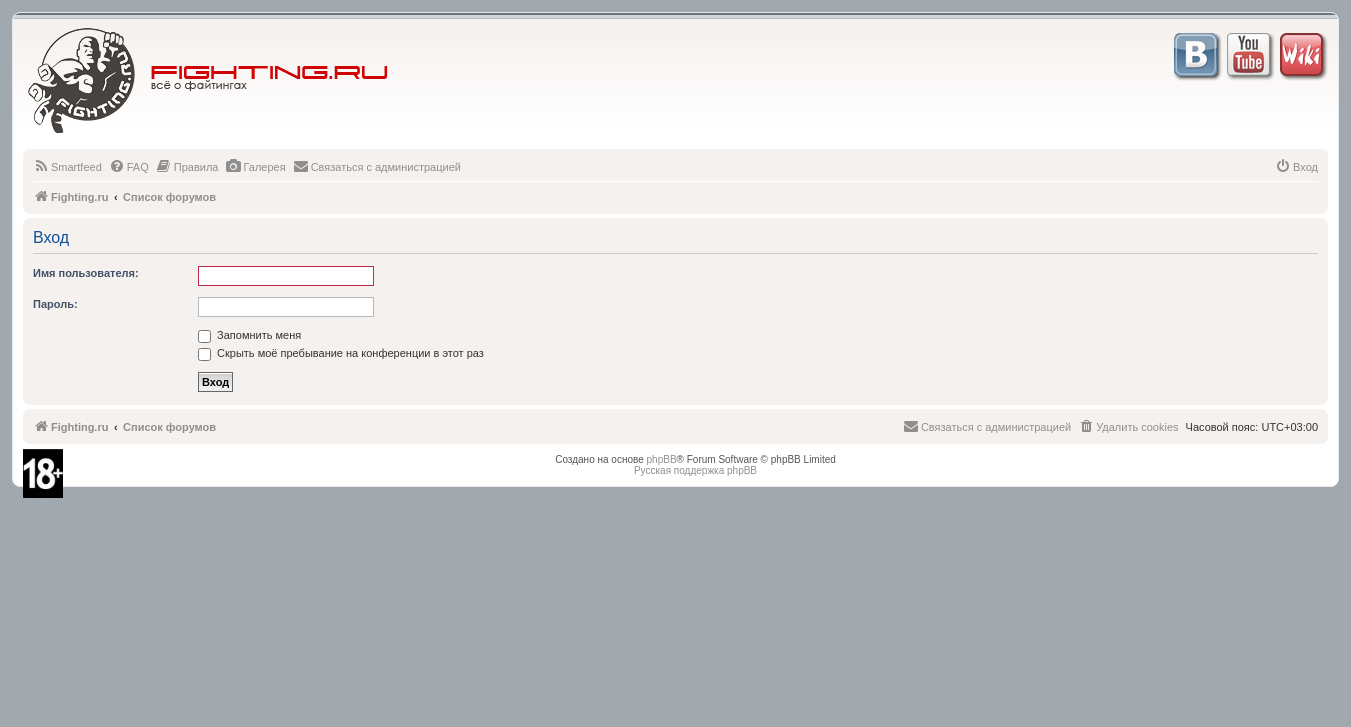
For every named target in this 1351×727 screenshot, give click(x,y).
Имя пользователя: (86, 273)
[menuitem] (67, 167)
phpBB (662, 459)
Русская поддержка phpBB (695, 470)
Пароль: (55, 304)
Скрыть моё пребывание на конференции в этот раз (341, 353)
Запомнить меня (249, 335)
